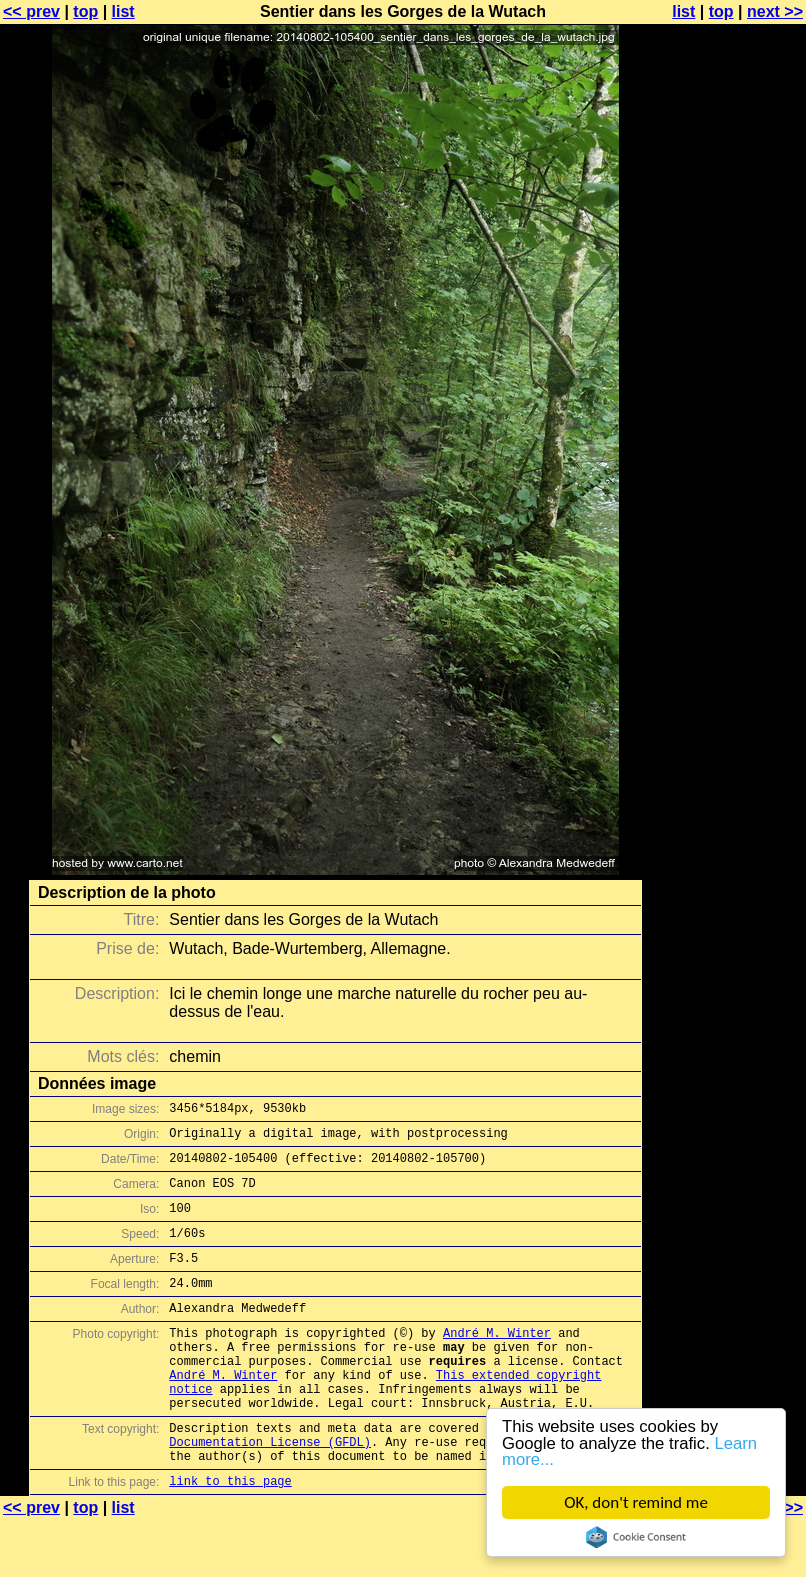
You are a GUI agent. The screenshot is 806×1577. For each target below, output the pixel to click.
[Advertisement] (725, 495)
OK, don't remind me (636, 1502)
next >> (775, 11)
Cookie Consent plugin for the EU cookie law (636, 1537)
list (123, 11)
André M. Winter (497, 1362)
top (85, 11)
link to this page (230, 1537)
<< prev (31, 11)
